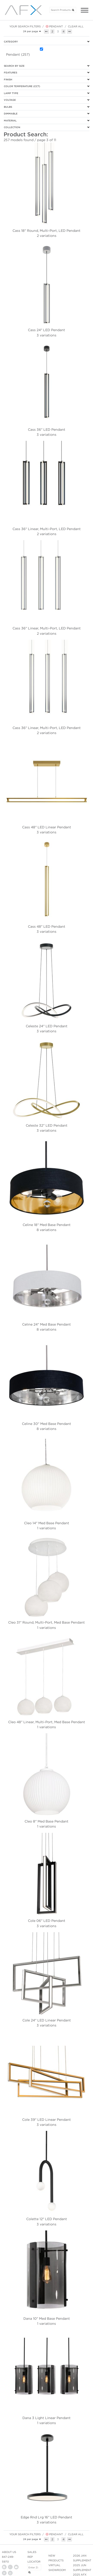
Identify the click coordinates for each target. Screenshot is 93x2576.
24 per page (30, 31)
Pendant (54, 26)
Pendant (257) (18, 54)
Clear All (76, 26)
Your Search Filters (25, 26)
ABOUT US (9, 2552)
